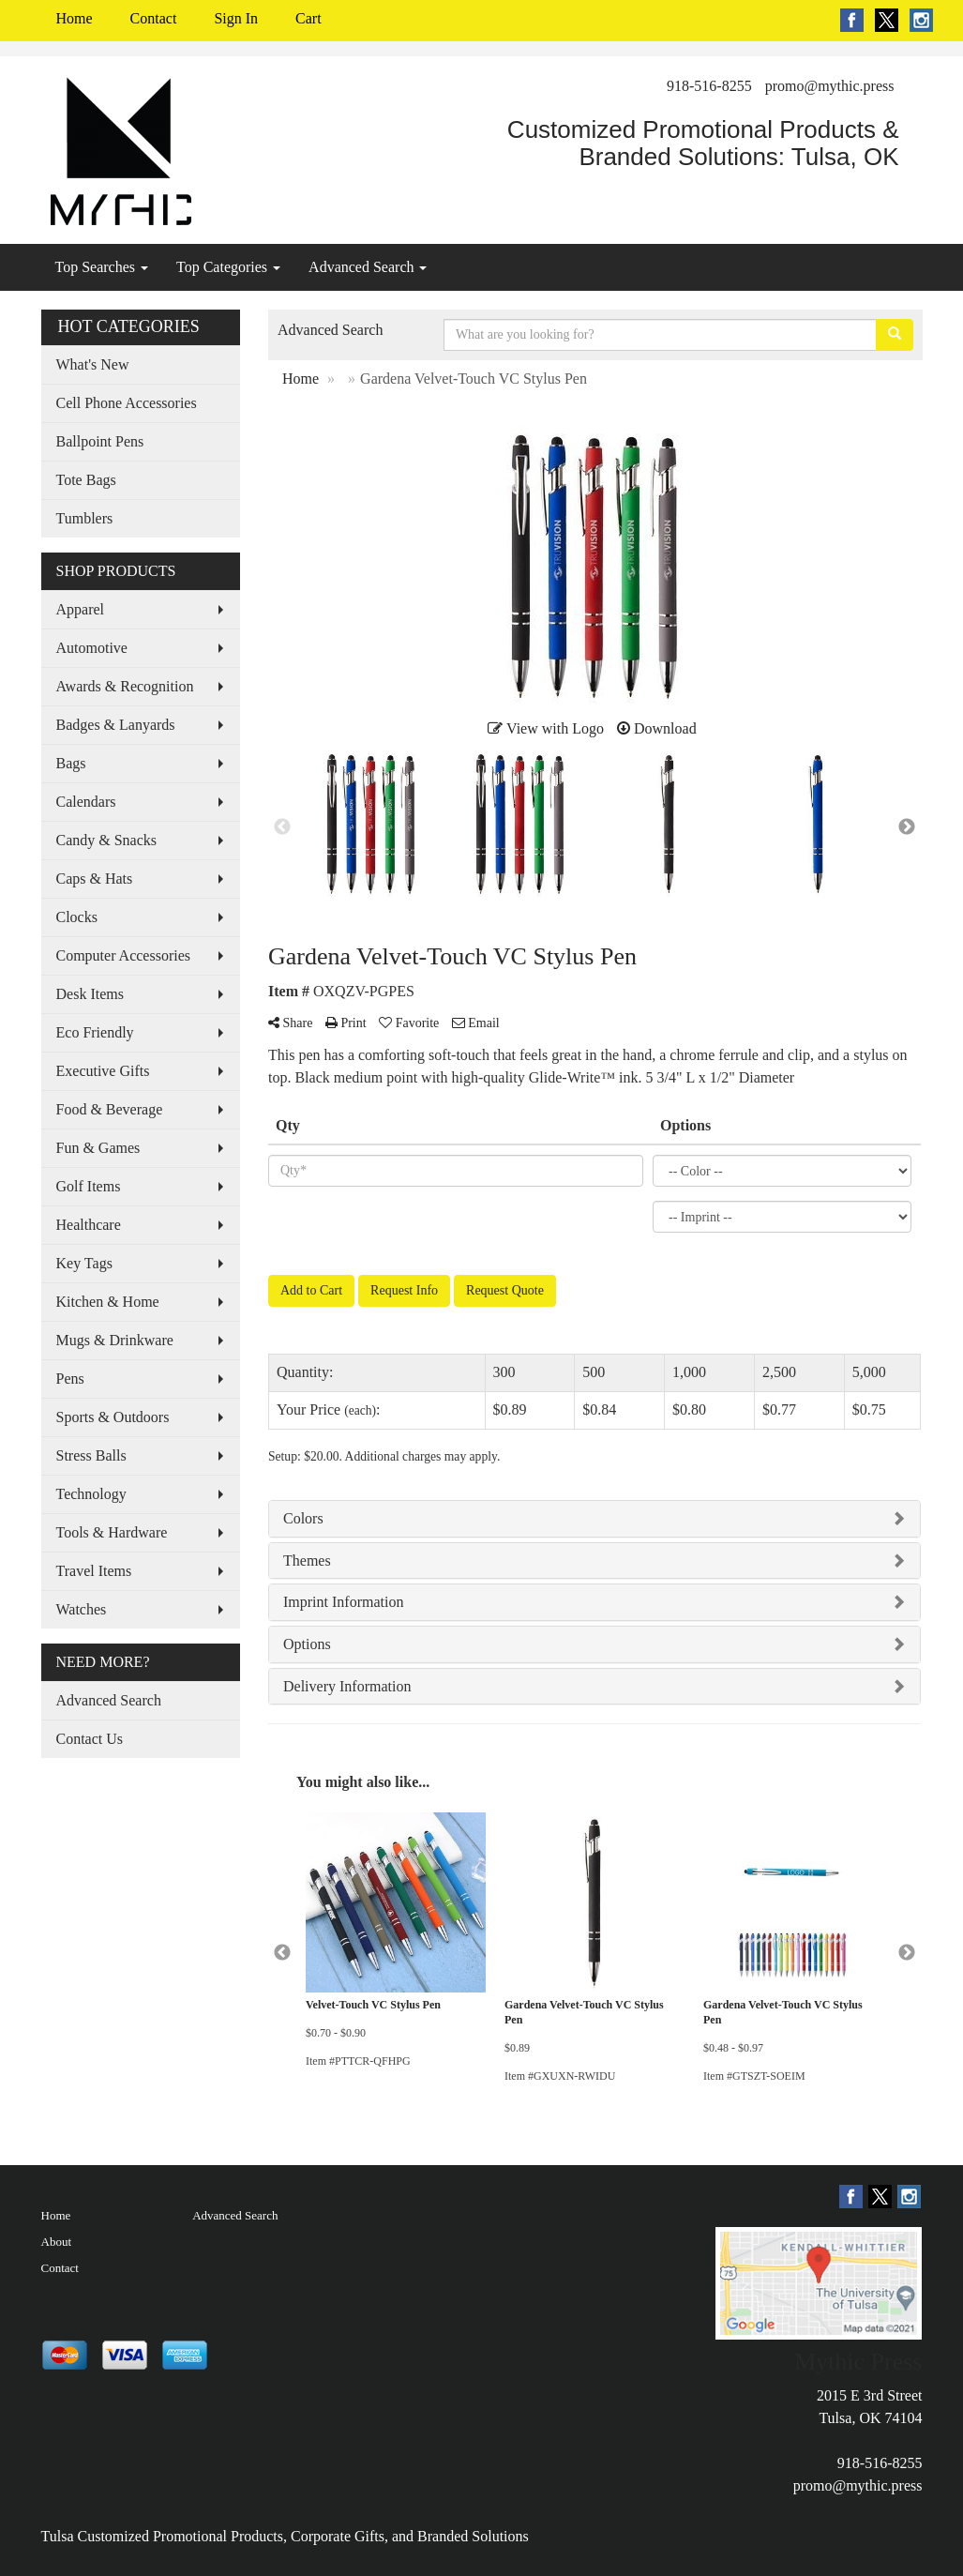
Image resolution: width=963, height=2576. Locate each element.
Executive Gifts (103, 1071)
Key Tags (84, 1263)
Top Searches (102, 267)
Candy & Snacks (107, 840)
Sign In (236, 18)
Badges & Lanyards (115, 725)
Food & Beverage (109, 1109)
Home (74, 18)
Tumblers (84, 518)
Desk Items (90, 994)
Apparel (80, 609)
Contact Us (90, 1739)
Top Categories (228, 267)
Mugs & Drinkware (114, 1340)
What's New (92, 364)
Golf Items (88, 1186)
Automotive (92, 648)
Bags (71, 763)
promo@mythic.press (830, 86)
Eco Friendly (95, 1032)
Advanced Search (367, 267)
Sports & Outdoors (113, 1417)
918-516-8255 (709, 86)
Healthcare (88, 1225)
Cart (308, 18)
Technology (91, 1494)
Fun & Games (98, 1148)
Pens (70, 1378)
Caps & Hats (94, 878)
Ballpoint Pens (100, 441)
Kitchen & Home (107, 1302)
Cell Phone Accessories (126, 403)
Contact (153, 18)
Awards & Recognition (125, 686)
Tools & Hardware (112, 1532)
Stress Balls (91, 1455)
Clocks (77, 917)
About (56, 2242)
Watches (81, 1609)
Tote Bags (86, 480)
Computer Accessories (123, 955)
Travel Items (94, 1571)
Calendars (86, 802)
